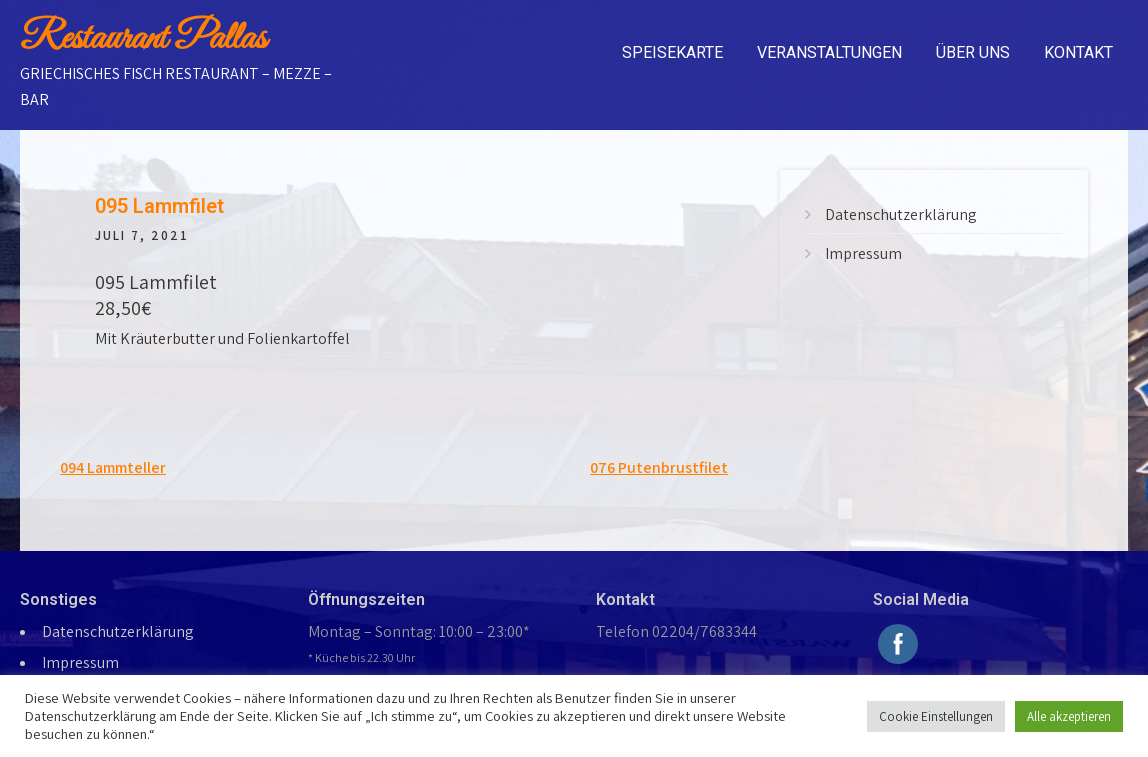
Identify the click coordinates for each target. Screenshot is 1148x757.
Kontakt (1078, 52)
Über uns (973, 52)
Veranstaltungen (829, 52)
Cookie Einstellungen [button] (936, 716)
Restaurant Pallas (143, 39)
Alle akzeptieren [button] (1069, 716)
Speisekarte (672, 52)
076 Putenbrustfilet (659, 467)
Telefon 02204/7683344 (676, 631)
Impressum (863, 253)
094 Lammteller (113, 467)
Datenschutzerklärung (901, 214)
